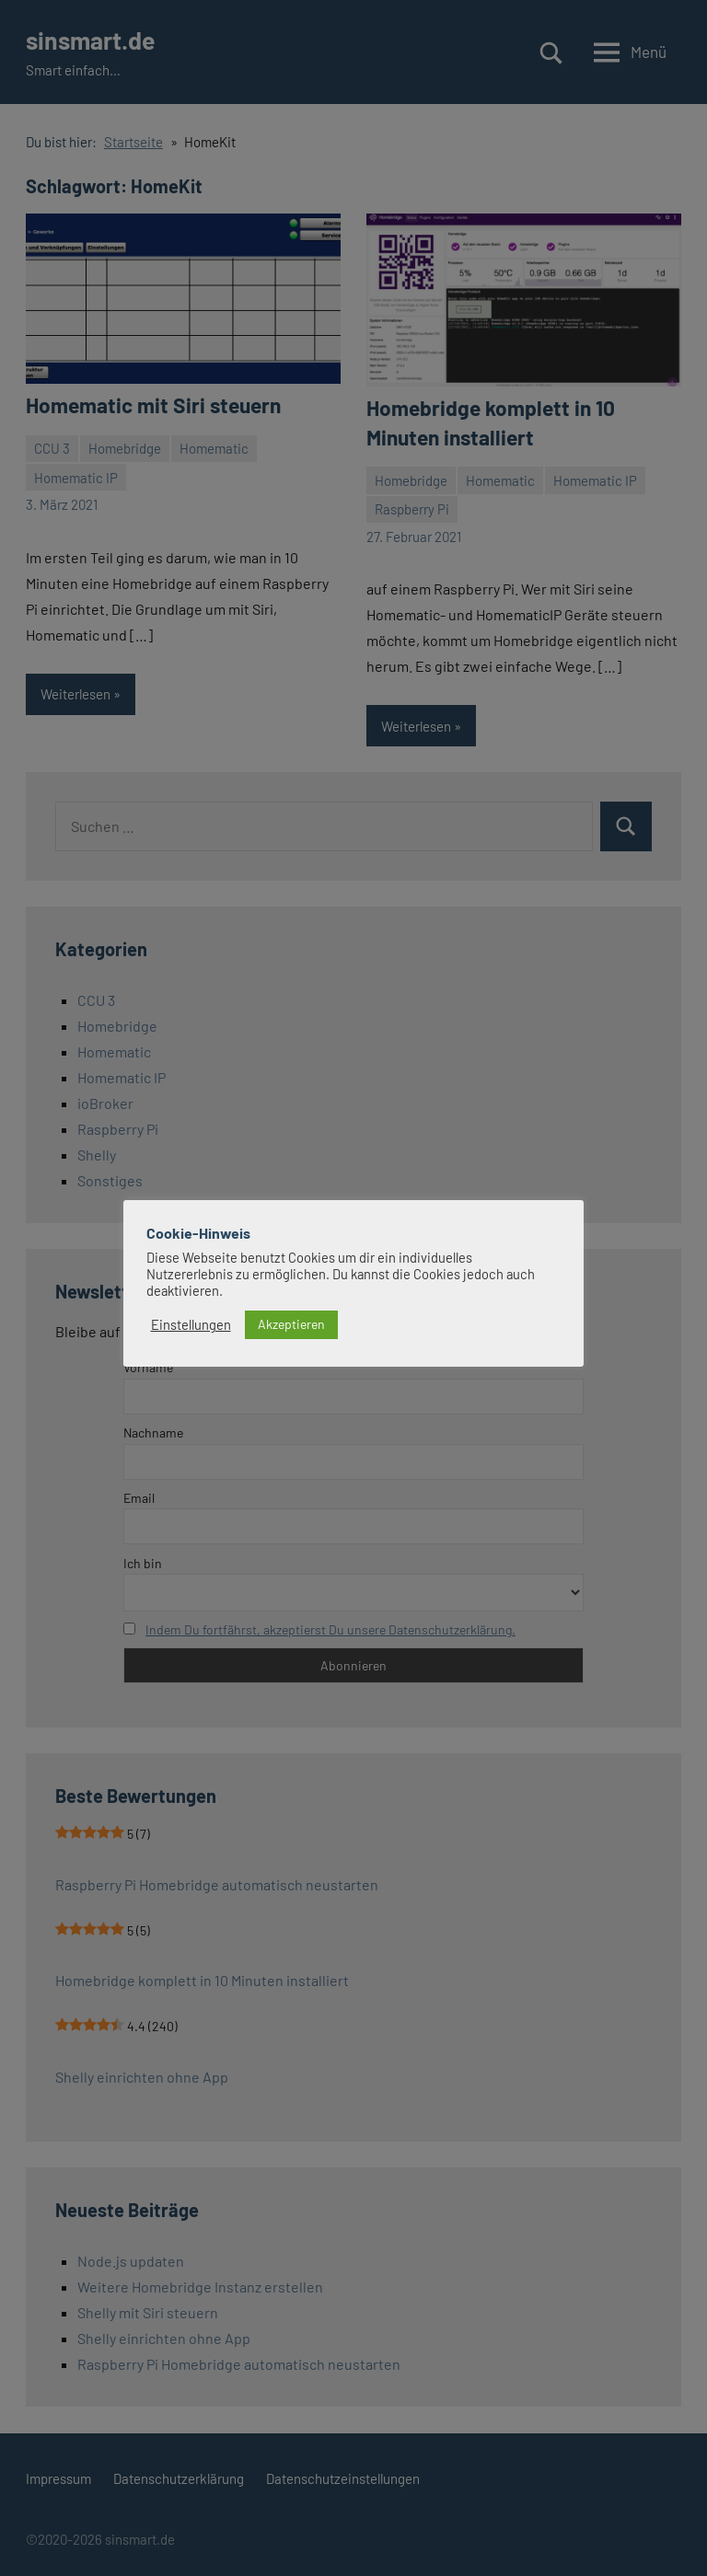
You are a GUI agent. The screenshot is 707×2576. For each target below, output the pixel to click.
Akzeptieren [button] (291, 1324)
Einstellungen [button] (191, 1324)
